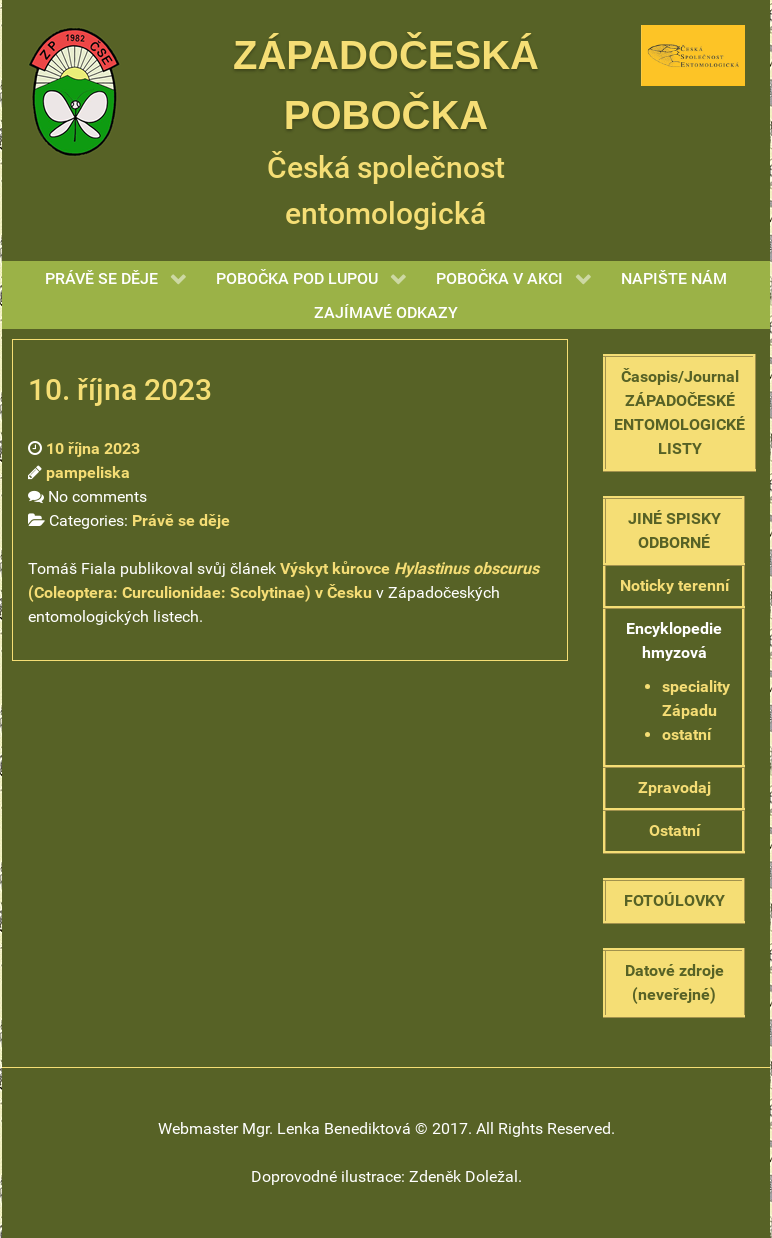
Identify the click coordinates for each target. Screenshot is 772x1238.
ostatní (686, 734)
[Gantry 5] (74, 90)
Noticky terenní (674, 585)
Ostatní (674, 830)
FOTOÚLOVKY (674, 900)
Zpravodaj (674, 787)
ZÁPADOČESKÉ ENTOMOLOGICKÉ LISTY (679, 424)
